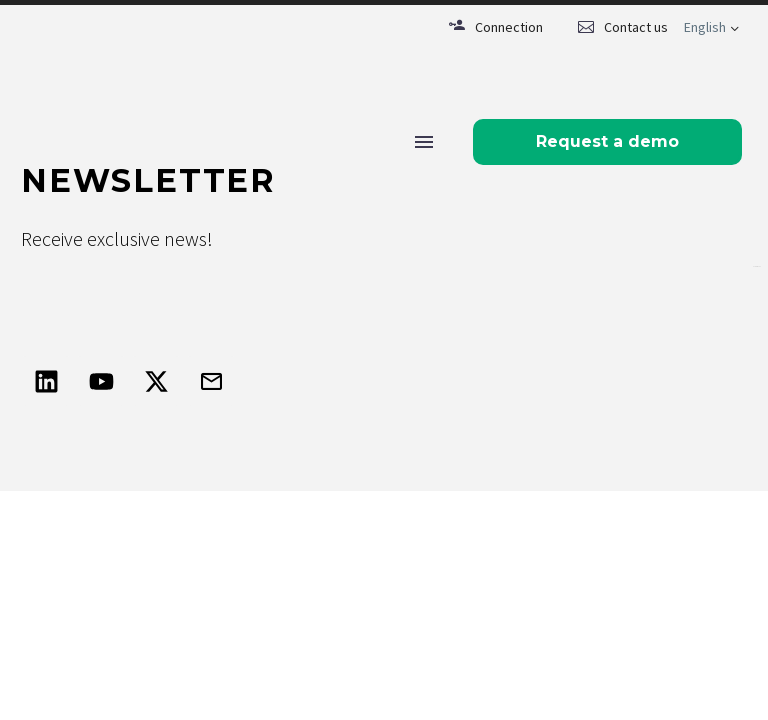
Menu (424, 142)
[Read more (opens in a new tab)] (496, 27)
